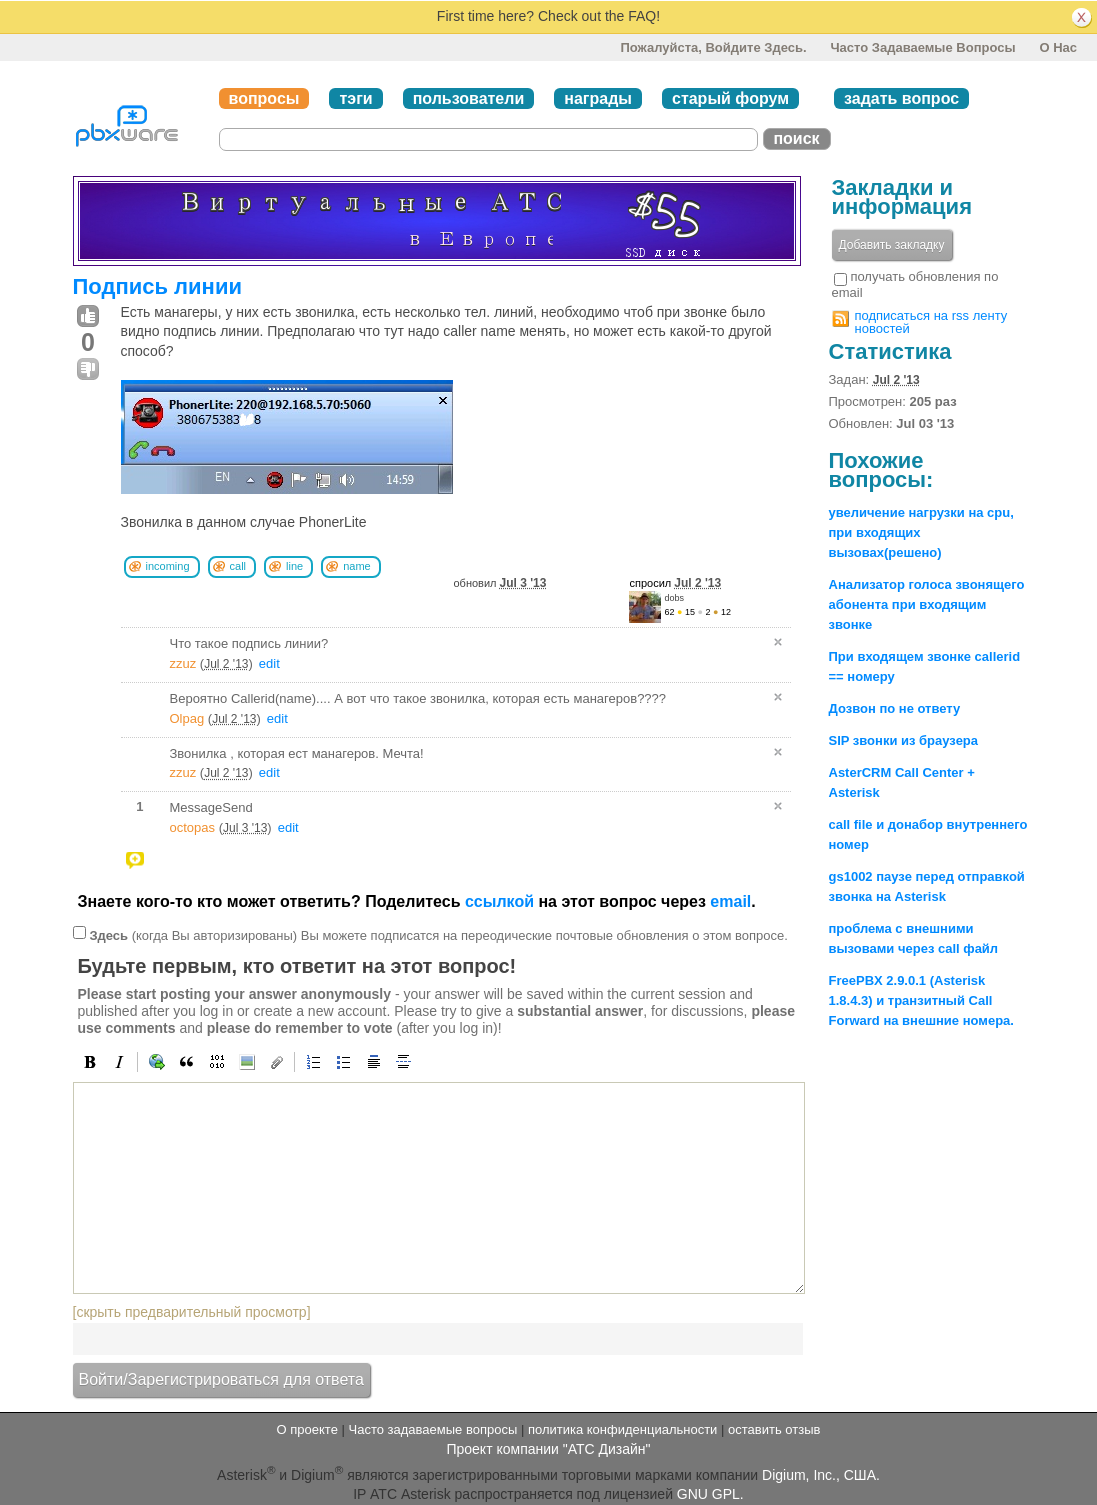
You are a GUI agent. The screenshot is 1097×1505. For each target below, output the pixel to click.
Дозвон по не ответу (895, 708)
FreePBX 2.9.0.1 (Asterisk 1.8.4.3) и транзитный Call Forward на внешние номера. (921, 1000)
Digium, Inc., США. (821, 1475)
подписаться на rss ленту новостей (931, 322)
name (357, 566)
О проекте (307, 1429)
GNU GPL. (710, 1494)
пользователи (469, 98)
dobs (675, 598)
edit (269, 663)
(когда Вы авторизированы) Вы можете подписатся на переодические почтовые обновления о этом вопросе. (438, 935)
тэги (355, 98)
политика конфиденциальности (622, 1429)
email (730, 901)
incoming (168, 566)
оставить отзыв (774, 1429)
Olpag (187, 718)
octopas (193, 827)
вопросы (264, 98)
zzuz (183, 663)
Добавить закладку (892, 245)
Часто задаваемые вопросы (922, 47)
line (294, 566)
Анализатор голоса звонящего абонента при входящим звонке (927, 604)
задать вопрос (901, 98)
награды (598, 98)
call (238, 566)
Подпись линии (157, 286)
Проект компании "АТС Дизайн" (548, 1449)
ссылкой (499, 901)
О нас (1058, 47)
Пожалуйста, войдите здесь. (713, 47)
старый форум (730, 98)
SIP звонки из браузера (904, 740)
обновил (500, 583)
